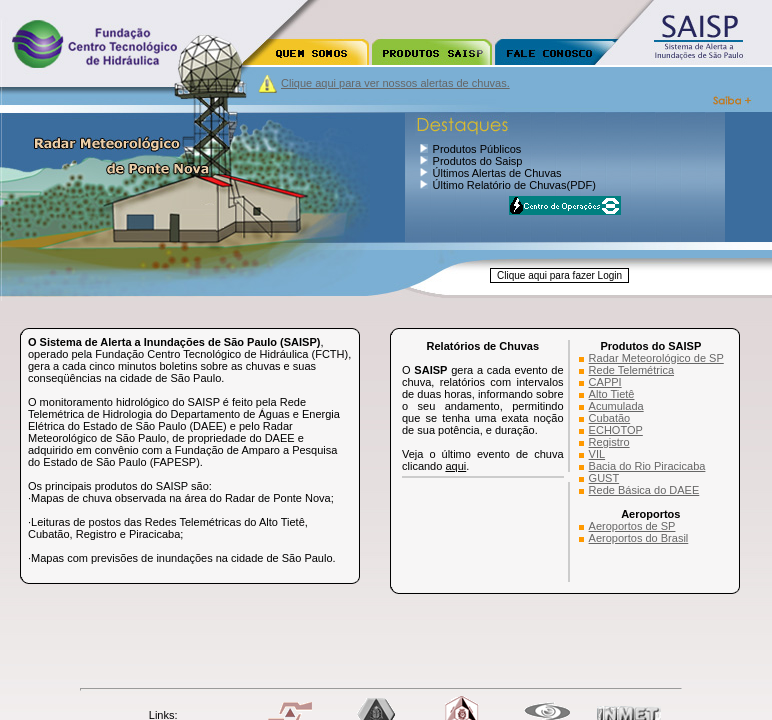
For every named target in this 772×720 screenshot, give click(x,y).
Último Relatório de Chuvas (500, 185)
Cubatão (610, 418)
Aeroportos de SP (632, 526)
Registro (609, 442)
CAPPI (605, 382)
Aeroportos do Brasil (639, 538)
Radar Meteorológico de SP (656, 358)
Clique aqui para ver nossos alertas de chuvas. (395, 83)
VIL (597, 454)
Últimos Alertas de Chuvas (497, 173)
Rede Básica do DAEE (644, 490)
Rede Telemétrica (631, 370)
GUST (604, 478)
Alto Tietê (612, 394)
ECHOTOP (616, 430)
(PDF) (580, 185)
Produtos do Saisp (478, 161)
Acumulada (616, 406)
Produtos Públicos (477, 149)
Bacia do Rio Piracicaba (647, 466)
